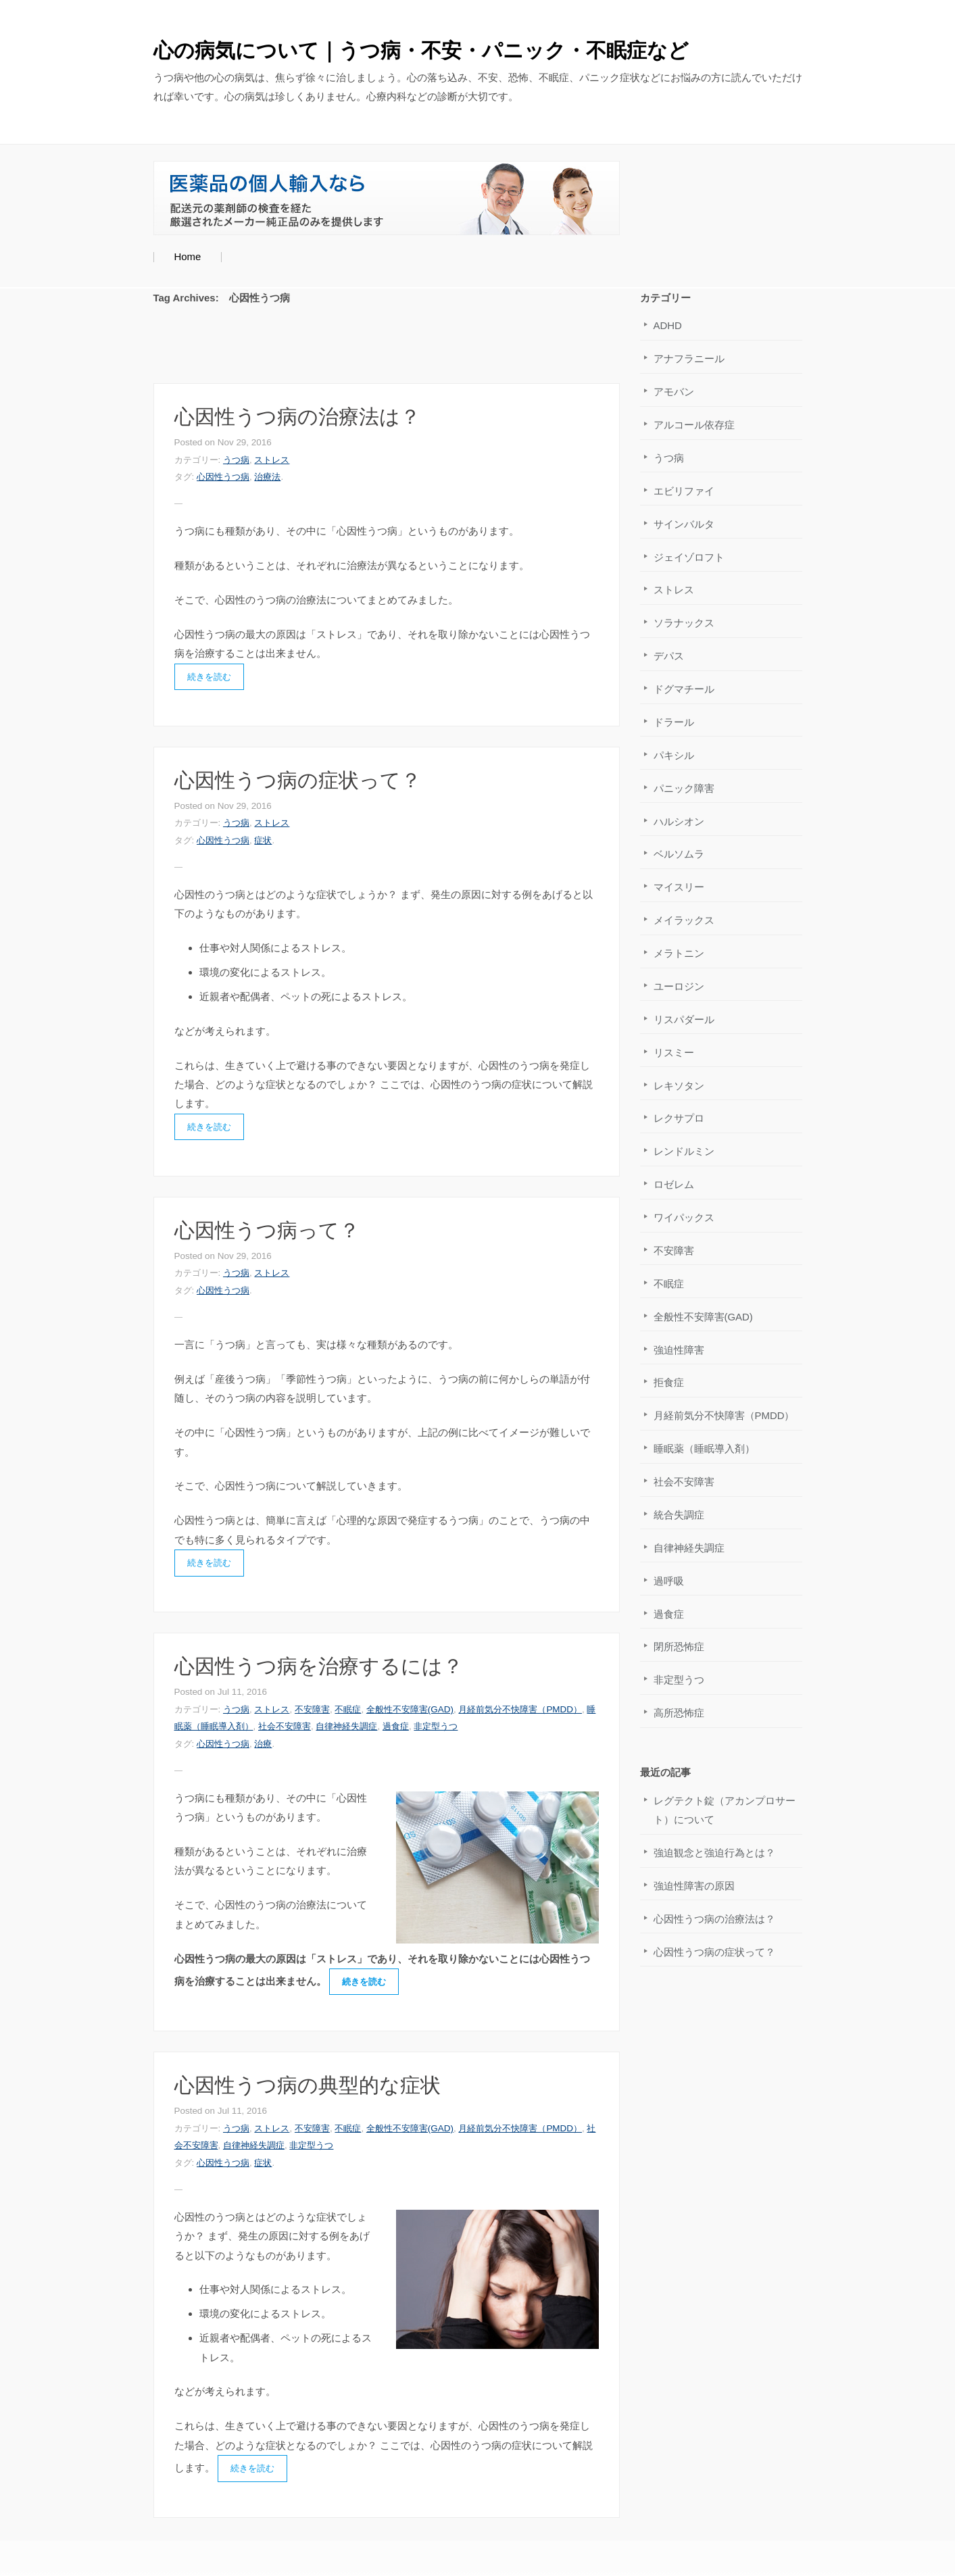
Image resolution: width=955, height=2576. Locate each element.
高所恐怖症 (679, 1712)
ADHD (668, 325)
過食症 (396, 1726)
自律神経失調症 (346, 1726)
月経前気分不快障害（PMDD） (520, 1709)
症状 (263, 840)
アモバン (674, 391)
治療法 (267, 477)
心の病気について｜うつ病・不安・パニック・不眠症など (421, 50)
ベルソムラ (679, 854)
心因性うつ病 (223, 477)
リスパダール (684, 1019)
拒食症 (669, 1382)
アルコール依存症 (694, 424)
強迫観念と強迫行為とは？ (714, 1852)
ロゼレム (674, 1184)
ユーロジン (679, 986)
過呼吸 (669, 1581)
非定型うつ (436, 1726)
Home (187, 256)
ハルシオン (679, 821)
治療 (263, 1744)
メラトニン (679, 953)
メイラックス (684, 920)
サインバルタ (684, 524)
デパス (669, 656)
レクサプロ (679, 1118)
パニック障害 (684, 788)
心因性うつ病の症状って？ (297, 780)
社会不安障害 (284, 1726)
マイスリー (679, 887)
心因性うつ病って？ (267, 1230)
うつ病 (236, 460)
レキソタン (679, 1085)
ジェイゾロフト (689, 557)
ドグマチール (684, 689)
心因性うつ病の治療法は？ (297, 416)
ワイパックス (684, 1217)
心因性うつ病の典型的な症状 (307, 2085)
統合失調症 (679, 1514)
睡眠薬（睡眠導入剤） (704, 1448)
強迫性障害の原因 (694, 1885)
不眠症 (348, 1709)
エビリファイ (684, 491)
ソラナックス (684, 622)
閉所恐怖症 (679, 1646)
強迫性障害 (679, 1350)
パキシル (674, 755)
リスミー (674, 1052)
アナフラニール (689, 358)
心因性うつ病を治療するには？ (318, 1666)
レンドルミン (684, 1151)
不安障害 (312, 1709)
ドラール (674, 722)
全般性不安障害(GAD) (410, 1709)
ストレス (271, 460)
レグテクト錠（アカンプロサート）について (724, 1810)
